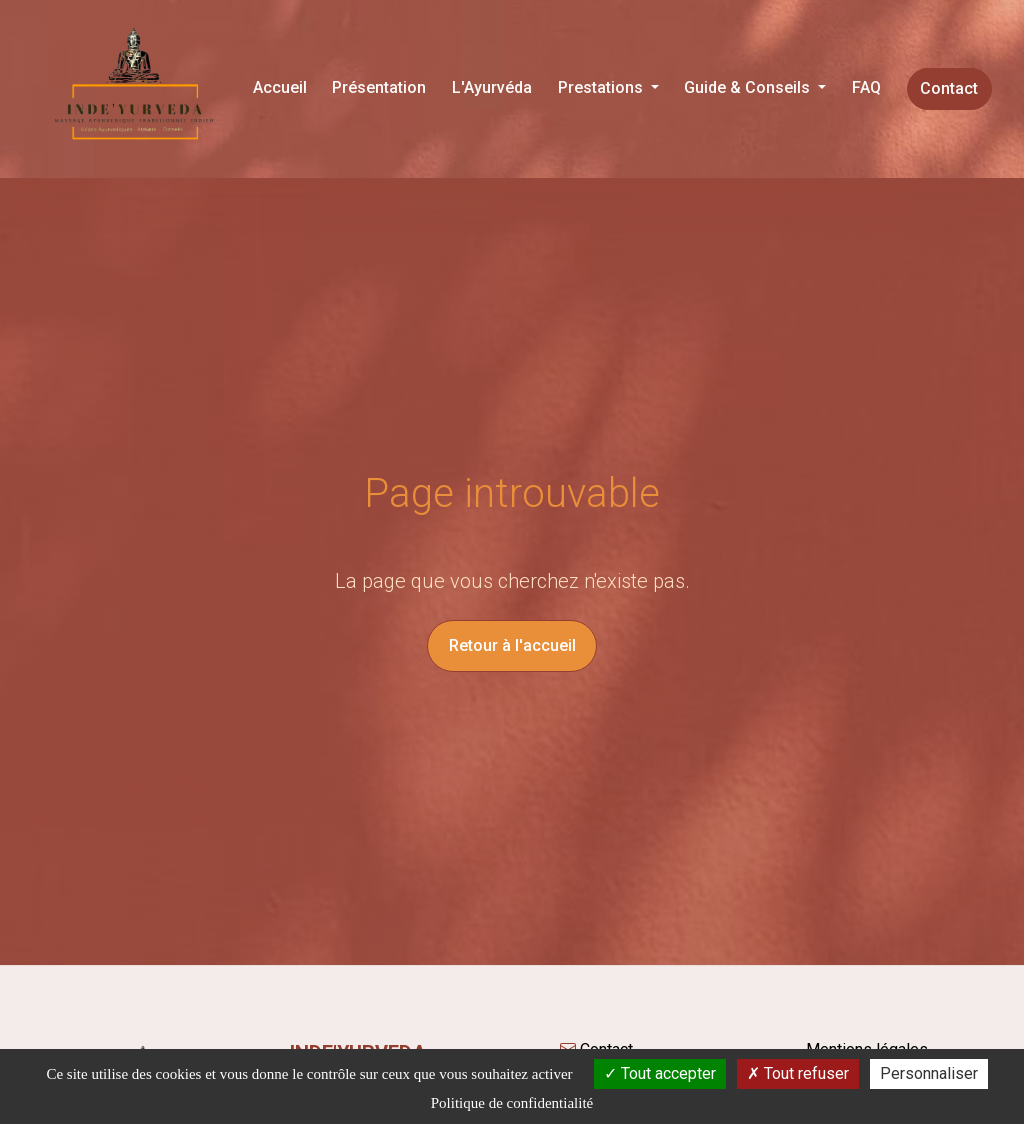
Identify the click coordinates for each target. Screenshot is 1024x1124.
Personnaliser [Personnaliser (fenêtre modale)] (929, 1073)
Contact (949, 88)
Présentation (379, 87)
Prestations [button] (602, 87)
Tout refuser (798, 1073)
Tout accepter (660, 1073)
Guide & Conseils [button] (749, 87)
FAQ (866, 87)
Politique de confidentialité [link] (512, 1103)
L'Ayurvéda (492, 87)
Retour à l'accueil (512, 645)
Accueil (280, 87)
